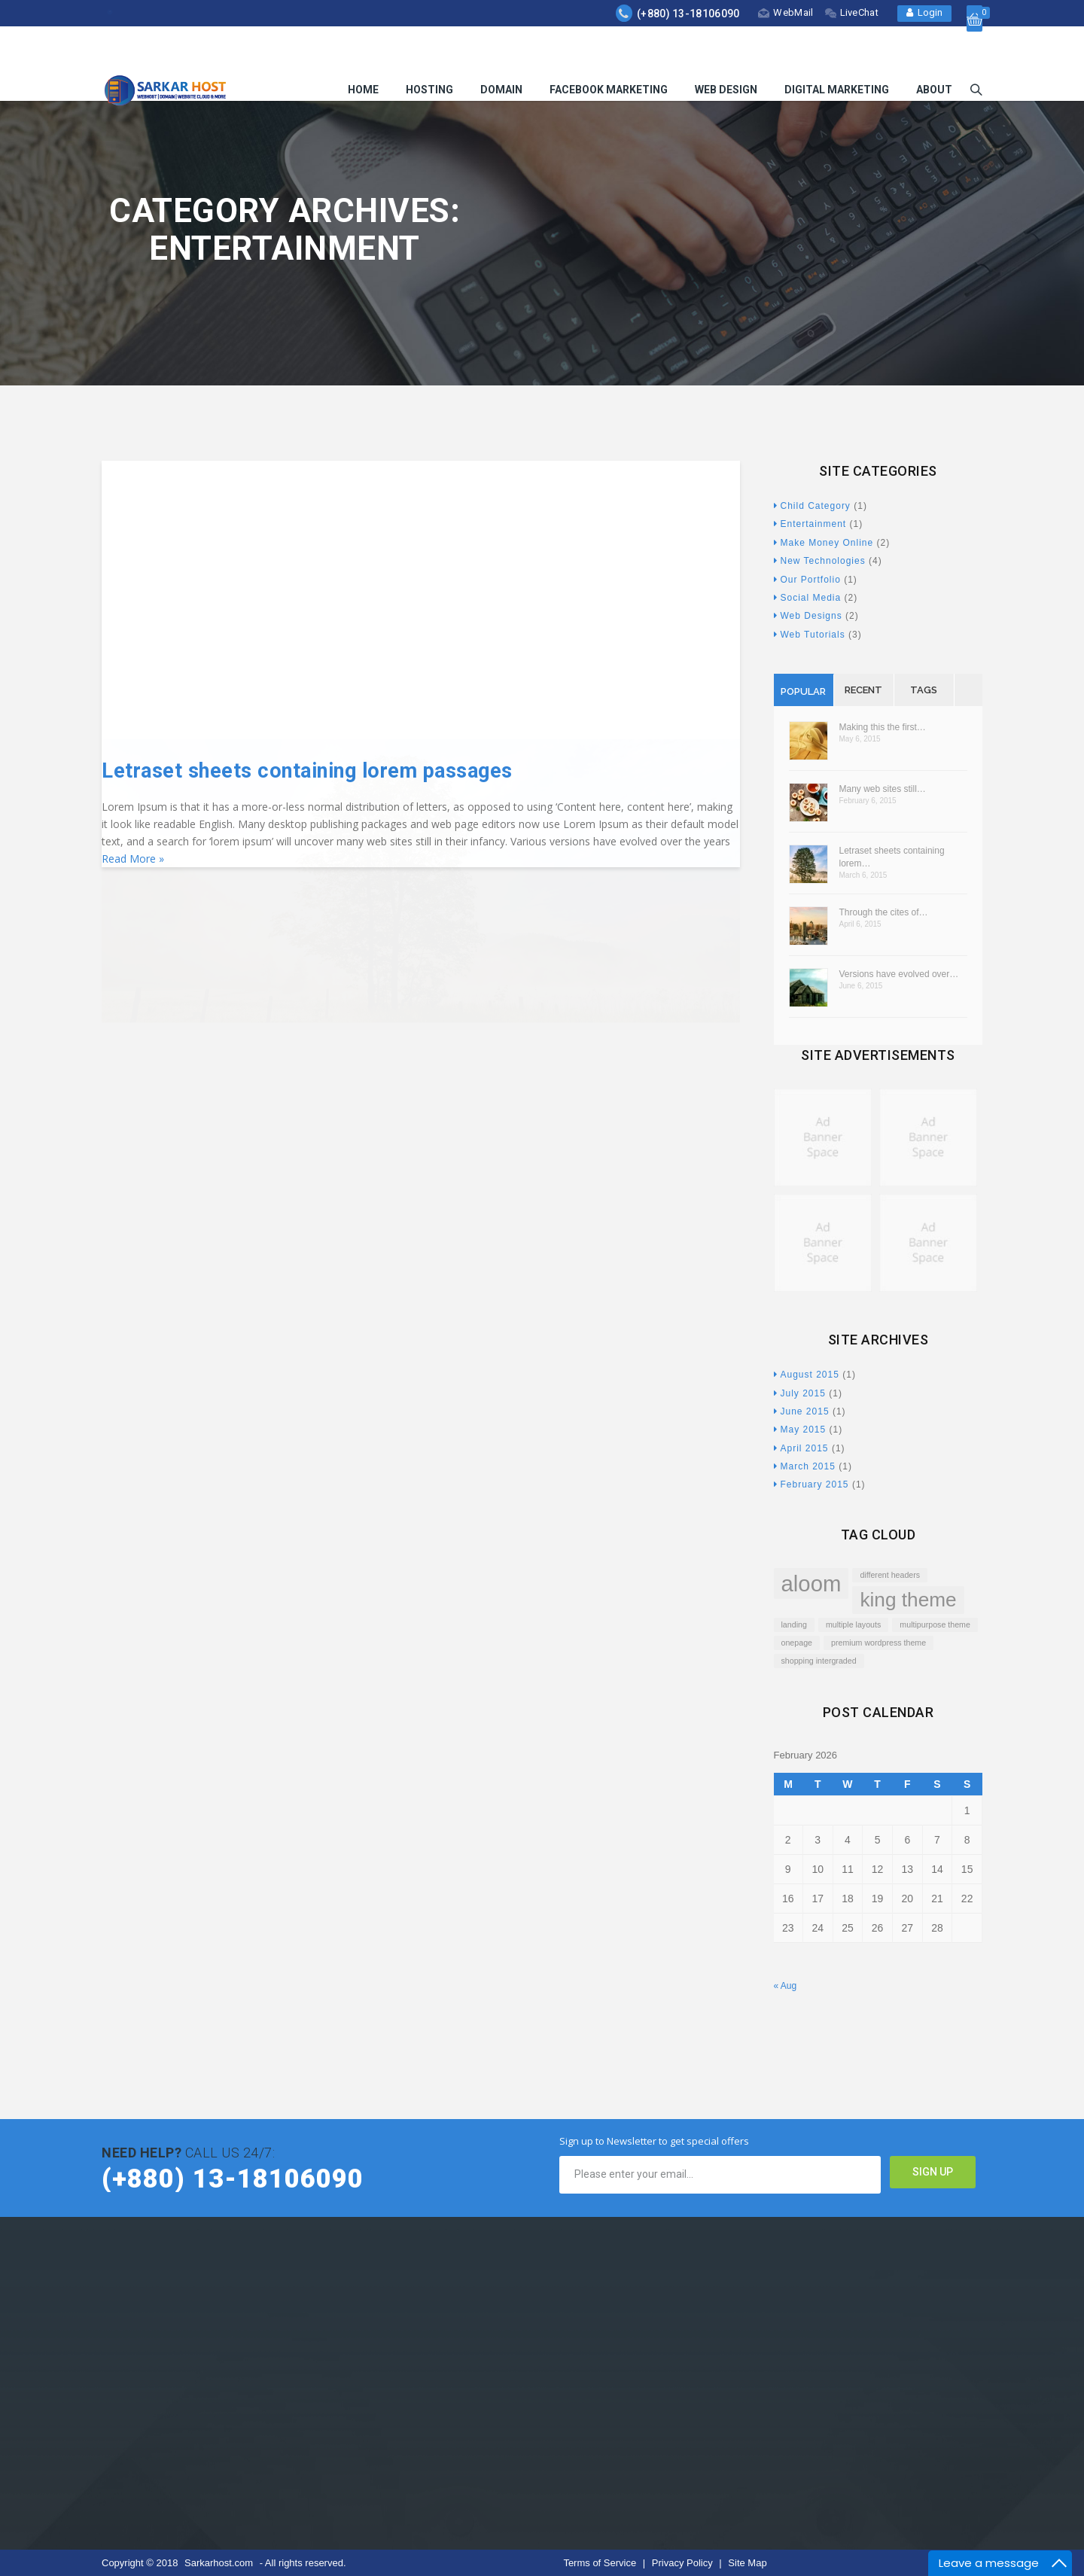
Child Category (812, 506)
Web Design (726, 54)
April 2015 (801, 1448)
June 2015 (802, 1411)
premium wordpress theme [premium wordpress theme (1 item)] (878, 1642)
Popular (803, 691)
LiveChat (851, 12)
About (934, 54)
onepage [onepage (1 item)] (797, 1642)
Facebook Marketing (609, 54)
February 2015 (811, 1484)
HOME (363, 54)
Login (924, 12)
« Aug (785, 1986)
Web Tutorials (809, 634)
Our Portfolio (807, 579)
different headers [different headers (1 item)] (890, 1574)
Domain (501, 54)
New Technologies (820, 561)
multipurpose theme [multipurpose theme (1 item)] (935, 1624)
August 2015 (806, 1374)
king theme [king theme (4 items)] (908, 1599)
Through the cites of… (883, 912)
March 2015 (805, 1466)
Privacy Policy (684, 2562)
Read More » (133, 858)
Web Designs (808, 616)
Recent (863, 690)
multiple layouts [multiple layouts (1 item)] (853, 1624)
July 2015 (800, 1393)
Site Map (747, 2562)
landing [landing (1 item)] (794, 1624)
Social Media (808, 597)
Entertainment (810, 524)
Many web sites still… (882, 789)
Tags (923, 690)
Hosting (429, 54)
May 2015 (800, 1429)
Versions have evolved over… (899, 974)
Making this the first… (882, 727)
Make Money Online (824, 542)
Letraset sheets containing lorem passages (307, 771)
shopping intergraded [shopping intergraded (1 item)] (819, 1660)
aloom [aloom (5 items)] (811, 1583)
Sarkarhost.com (218, 2562)
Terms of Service (600, 2562)
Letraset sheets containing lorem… (892, 857)
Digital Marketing (836, 54)
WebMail (785, 12)
